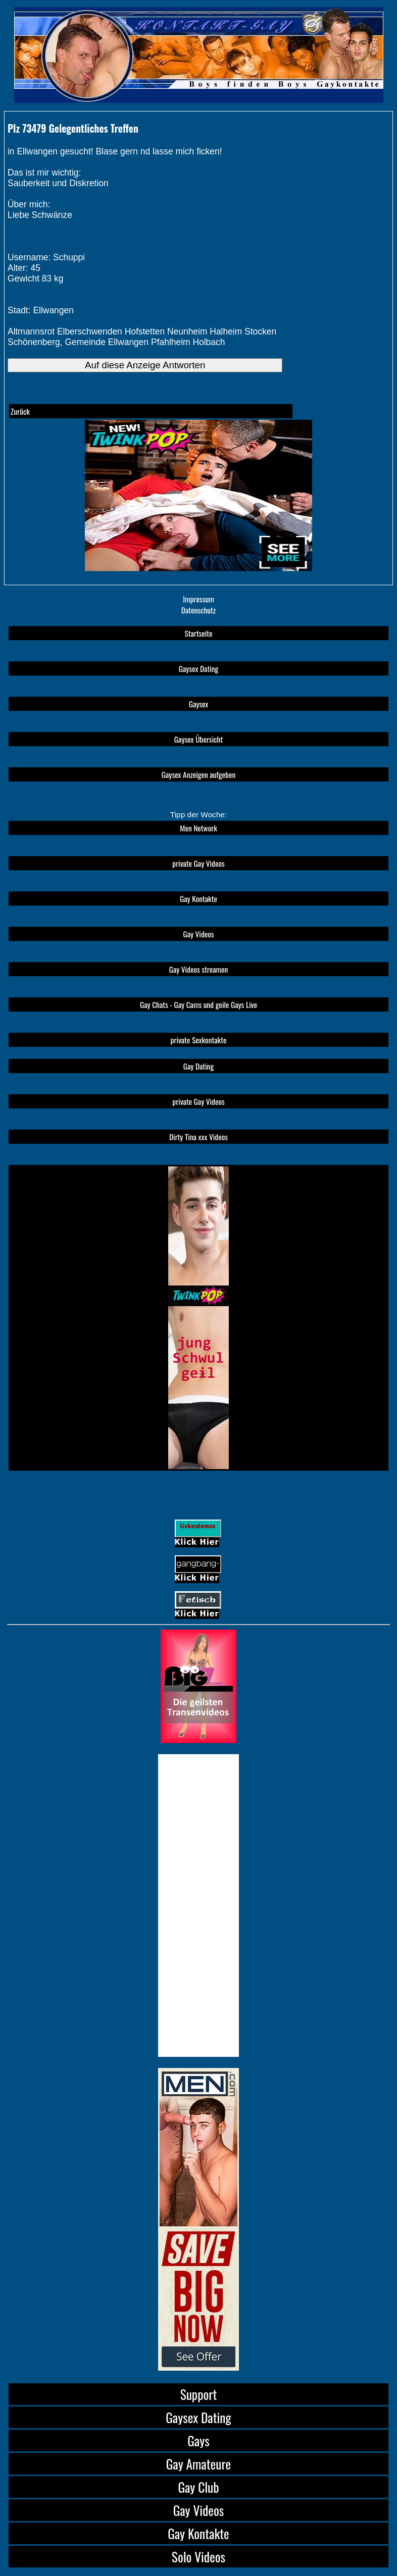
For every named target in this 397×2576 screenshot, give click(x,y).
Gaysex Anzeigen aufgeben (198, 774)
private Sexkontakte (199, 1039)
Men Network (198, 827)
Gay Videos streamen (198, 969)
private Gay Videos (198, 863)
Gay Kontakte (198, 898)
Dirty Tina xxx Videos (198, 1136)
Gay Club (198, 2487)
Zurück (20, 411)
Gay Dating (198, 1066)
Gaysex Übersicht (198, 739)
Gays (198, 2440)
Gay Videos (198, 933)
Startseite (198, 633)
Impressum (198, 598)
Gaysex (199, 703)
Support (198, 2394)
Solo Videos (198, 2556)
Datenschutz (198, 609)
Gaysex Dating (199, 668)
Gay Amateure (198, 2463)
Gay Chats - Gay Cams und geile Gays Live (198, 1004)
